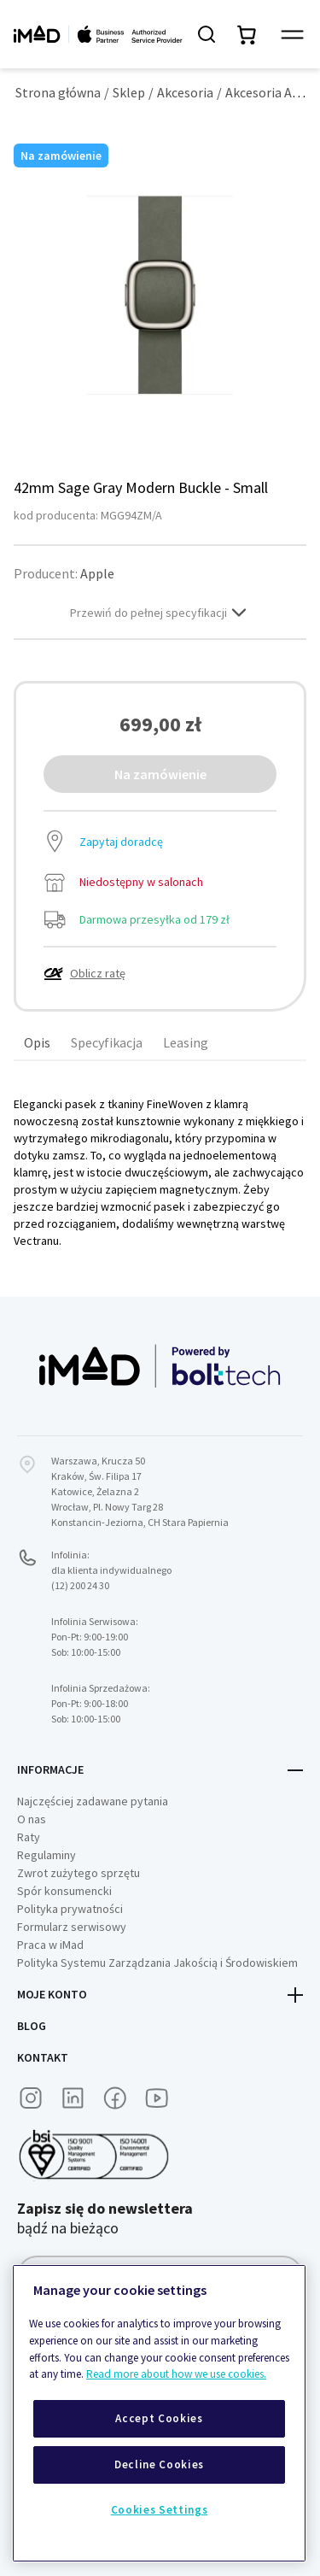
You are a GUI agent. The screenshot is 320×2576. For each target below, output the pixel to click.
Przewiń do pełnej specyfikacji (160, 613)
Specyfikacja (107, 1042)
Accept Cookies (158, 2418)
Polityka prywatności (70, 1908)
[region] (159, 2413)
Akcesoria (185, 92)
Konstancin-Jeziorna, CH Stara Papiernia (140, 1522)
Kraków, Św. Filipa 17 (96, 1476)
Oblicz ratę (84, 973)
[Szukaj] (206, 34)
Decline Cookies (159, 2464)
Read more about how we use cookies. (176, 2374)
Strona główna (58, 92)
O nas (31, 1819)
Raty (28, 1837)
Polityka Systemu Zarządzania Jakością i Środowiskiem (157, 1962)
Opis (37, 1042)
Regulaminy (46, 1855)
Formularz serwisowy (71, 1926)
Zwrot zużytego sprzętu (78, 1873)
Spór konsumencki (64, 1890)
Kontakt (42, 2057)
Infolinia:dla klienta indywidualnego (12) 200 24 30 (111, 1570)
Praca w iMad (50, 1944)
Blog (31, 2025)
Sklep (129, 92)
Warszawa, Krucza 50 (98, 1460)
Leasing (185, 1042)
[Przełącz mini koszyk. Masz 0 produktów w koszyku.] (247, 34)
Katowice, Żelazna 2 (95, 1491)
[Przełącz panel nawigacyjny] (292, 35)
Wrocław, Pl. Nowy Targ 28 (107, 1506)
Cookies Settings (159, 2510)
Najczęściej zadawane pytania (92, 1801)
